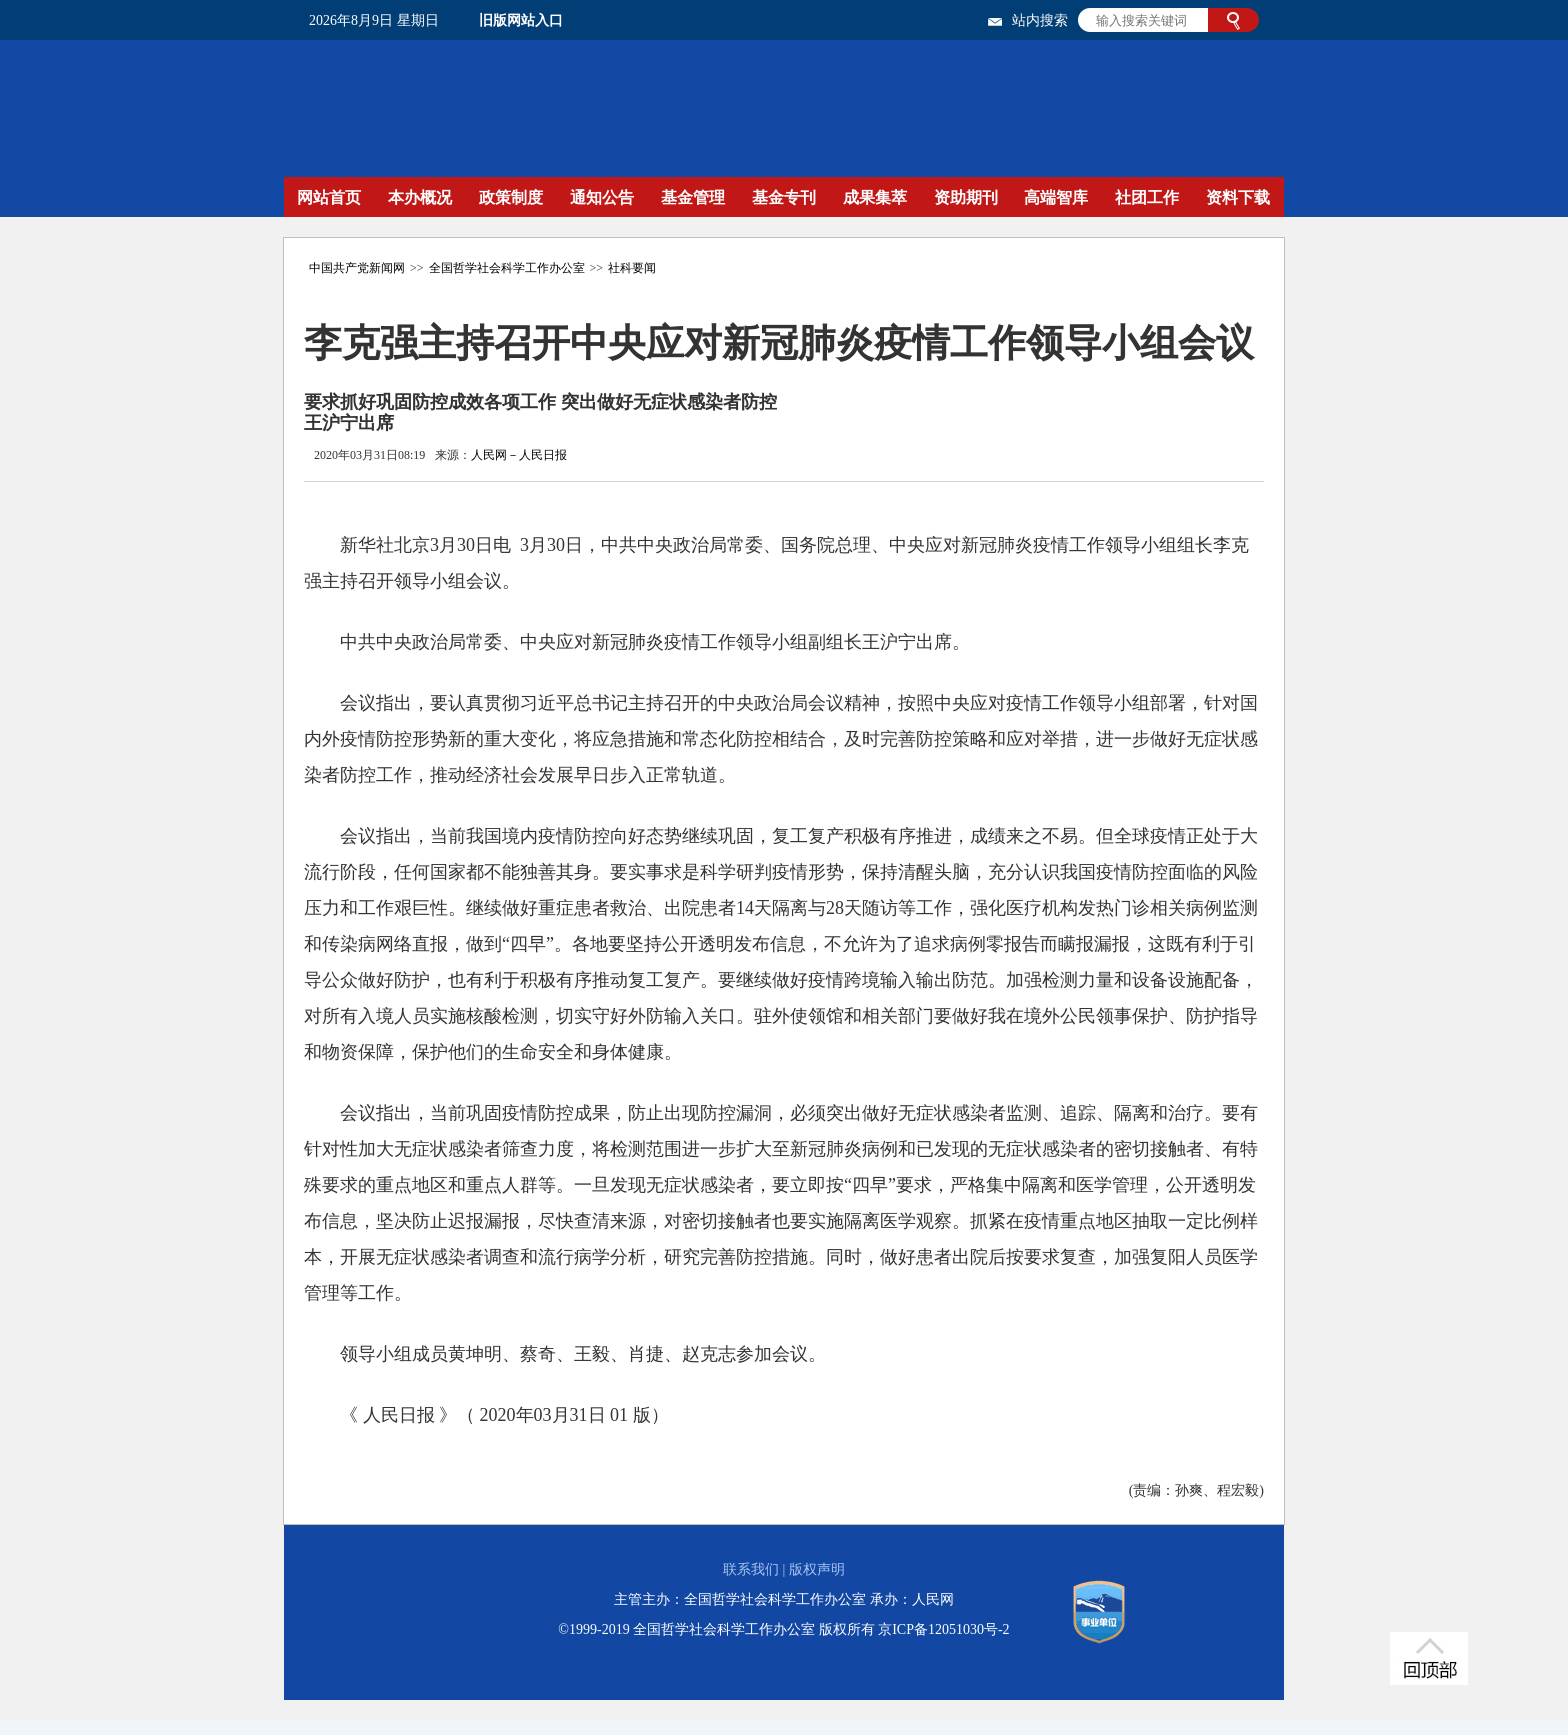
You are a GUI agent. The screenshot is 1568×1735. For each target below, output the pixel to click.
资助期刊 (966, 197)
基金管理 (693, 197)
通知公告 (602, 197)
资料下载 (1238, 197)
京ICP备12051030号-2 (943, 1629)
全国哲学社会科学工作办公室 (507, 268)
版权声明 (817, 1569)
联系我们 (751, 1569)
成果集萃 (875, 197)
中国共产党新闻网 (357, 268)
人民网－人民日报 (519, 455)
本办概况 (420, 197)
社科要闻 (632, 268)
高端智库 (1056, 197)
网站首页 (329, 197)
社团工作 (1147, 197)
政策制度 (511, 197)
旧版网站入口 (521, 20)
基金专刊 (784, 197)
